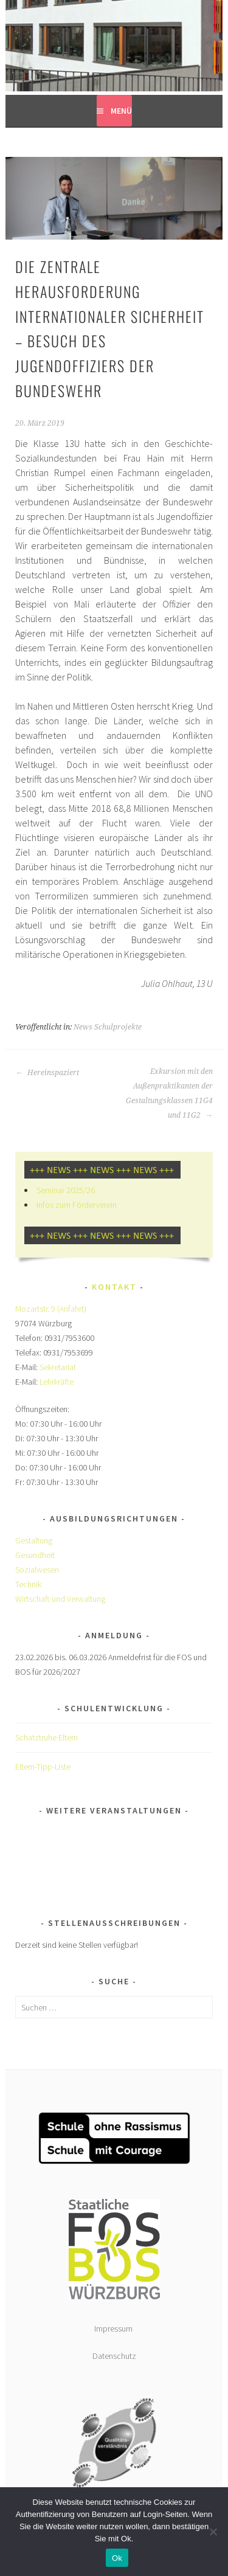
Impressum (114, 2328)
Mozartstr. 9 (36, 1308)
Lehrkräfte (57, 1381)
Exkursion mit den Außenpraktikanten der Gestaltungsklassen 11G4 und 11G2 (169, 1093)
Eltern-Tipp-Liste (43, 1766)
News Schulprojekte (108, 1027)
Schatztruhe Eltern (46, 1737)
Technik (28, 1584)
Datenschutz (114, 2355)
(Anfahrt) (71, 1308)
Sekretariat (58, 1367)
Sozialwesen (37, 1569)
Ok (117, 2558)
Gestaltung (33, 1540)
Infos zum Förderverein (76, 1204)
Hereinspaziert (47, 1072)
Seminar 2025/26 (65, 1190)
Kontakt (114, 1286)
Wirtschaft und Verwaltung (60, 1598)
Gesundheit (35, 1554)
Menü (121, 110)
